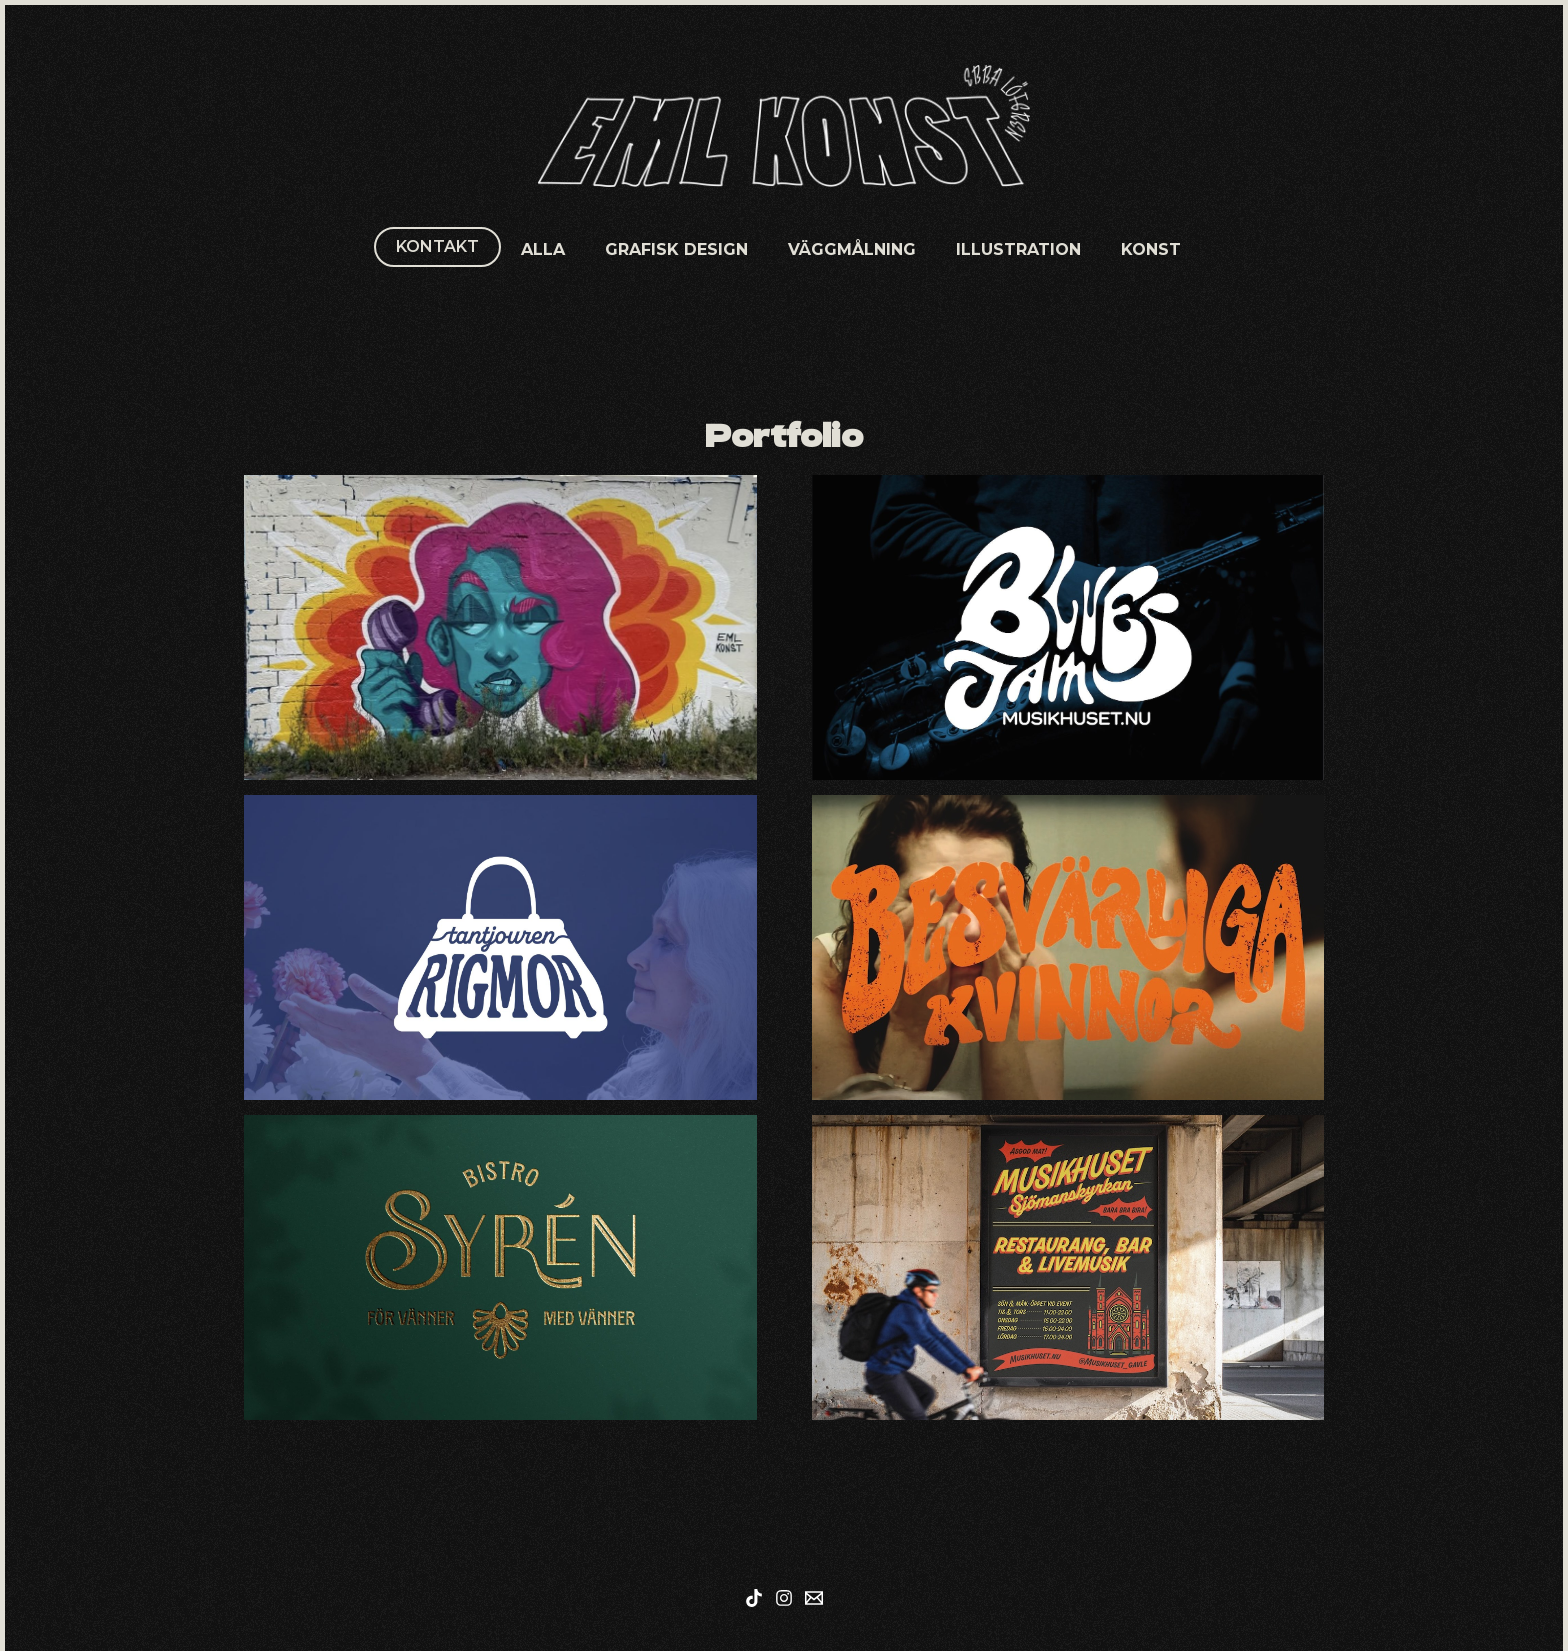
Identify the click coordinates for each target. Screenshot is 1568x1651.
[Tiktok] (754, 1598)
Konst (1151, 249)
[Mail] (814, 1598)
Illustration (1018, 249)
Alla (543, 249)
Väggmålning (852, 249)
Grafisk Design (676, 249)
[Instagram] (784, 1598)
